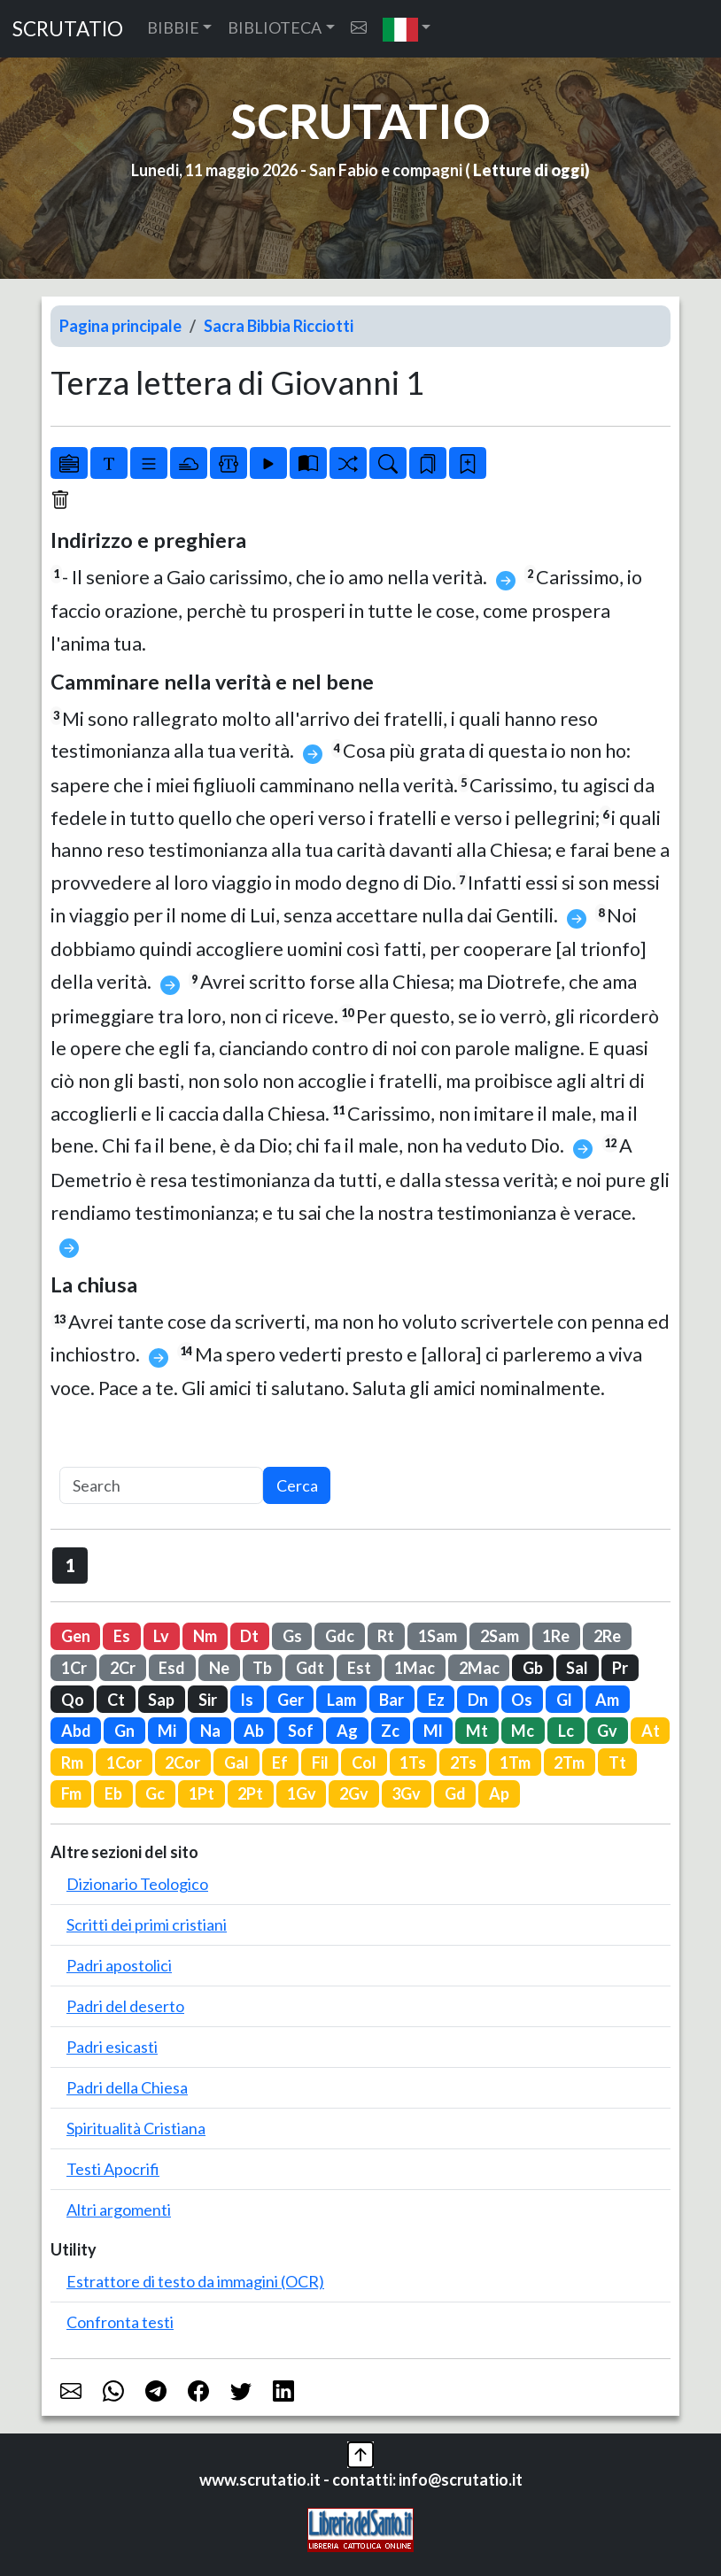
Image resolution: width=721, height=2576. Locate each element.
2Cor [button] (182, 1762)
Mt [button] (477, 1730)
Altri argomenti (118, 2209)
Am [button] (607, 1699)
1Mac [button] (414, 1667)
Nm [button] (205, 1636)
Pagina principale (120, 325)
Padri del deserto (125, 2006)
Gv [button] (607, 1730)
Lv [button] (161, 1636)
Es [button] (121, 1636)
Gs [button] (292, 1636)
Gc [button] (155, 1793)
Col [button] (364, 1762)
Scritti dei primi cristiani (146, 1924)
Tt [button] (617, 1762)
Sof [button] (301, 1730)
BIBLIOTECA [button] (275, 27)
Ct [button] (116, 1699)
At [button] (650, 1730)
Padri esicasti (112, 2046)
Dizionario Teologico (137, 1883)
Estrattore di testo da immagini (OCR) (195, 2281)
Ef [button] (280, 1762)
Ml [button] (433, 1730)
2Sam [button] (499, 1636)
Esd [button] (172, 1667)
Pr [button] (620, 1667)
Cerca (297, 1485)
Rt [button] (385, 1636)
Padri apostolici (119, 1965)
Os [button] (521, 1699)
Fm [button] (71, 1793)
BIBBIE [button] (173, 27)
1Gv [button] (301, 1793)
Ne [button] (219, 1667)
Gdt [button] (310, 1667)
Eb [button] (113, 1793)
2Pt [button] (250, 1793)
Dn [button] (478, 1699)
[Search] (161, 1486)
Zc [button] (390, 1730)
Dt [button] (249, 1636)
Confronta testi (120, 2322)
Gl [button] (564, 1699)
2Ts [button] (463, 1762)
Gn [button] (124, 1730)
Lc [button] (566, 1730)
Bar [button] (391, 1699)
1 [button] (70, 1565)
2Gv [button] (353, 1793)
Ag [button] (347, 1730)
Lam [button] (341, 1699)
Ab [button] (254, 1730)
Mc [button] (522, 1730)
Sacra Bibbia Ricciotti (278, 325)
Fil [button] (320, 1762)
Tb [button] (262, 1667)
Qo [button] (72, 1699)
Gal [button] (236, 1762)
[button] (407, 29)
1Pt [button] (201, 1793)
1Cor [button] (124, 1762)
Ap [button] (499, 1793)
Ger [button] (290, 1699)
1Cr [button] (74, 1667)
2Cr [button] (123, 1667)
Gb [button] (533, 1667)
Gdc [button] (339, 1636)
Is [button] (246, 1699)
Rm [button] (72, 1762)
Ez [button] (436, 1699)
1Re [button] (556, 1636)
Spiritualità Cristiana (135, 2128)
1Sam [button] (437, 1636)
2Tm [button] (569, 1762)
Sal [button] (577, 1667)
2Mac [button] (479, 1667)
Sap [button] (161, 1699)
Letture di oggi (529, 170)
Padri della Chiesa (127, 2087)
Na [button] (210, 1730)
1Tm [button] (515, 1762)
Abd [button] (76, 1730)
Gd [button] (455, 1793)
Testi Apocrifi (112, 2169)
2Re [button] (607, 1636)
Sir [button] (207, 1699)
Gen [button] (75, 1636)
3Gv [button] (406, 1793)
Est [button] (359, 1667)
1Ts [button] (412, 1762)
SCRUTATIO (67, 29)
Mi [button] (167, 1730)
